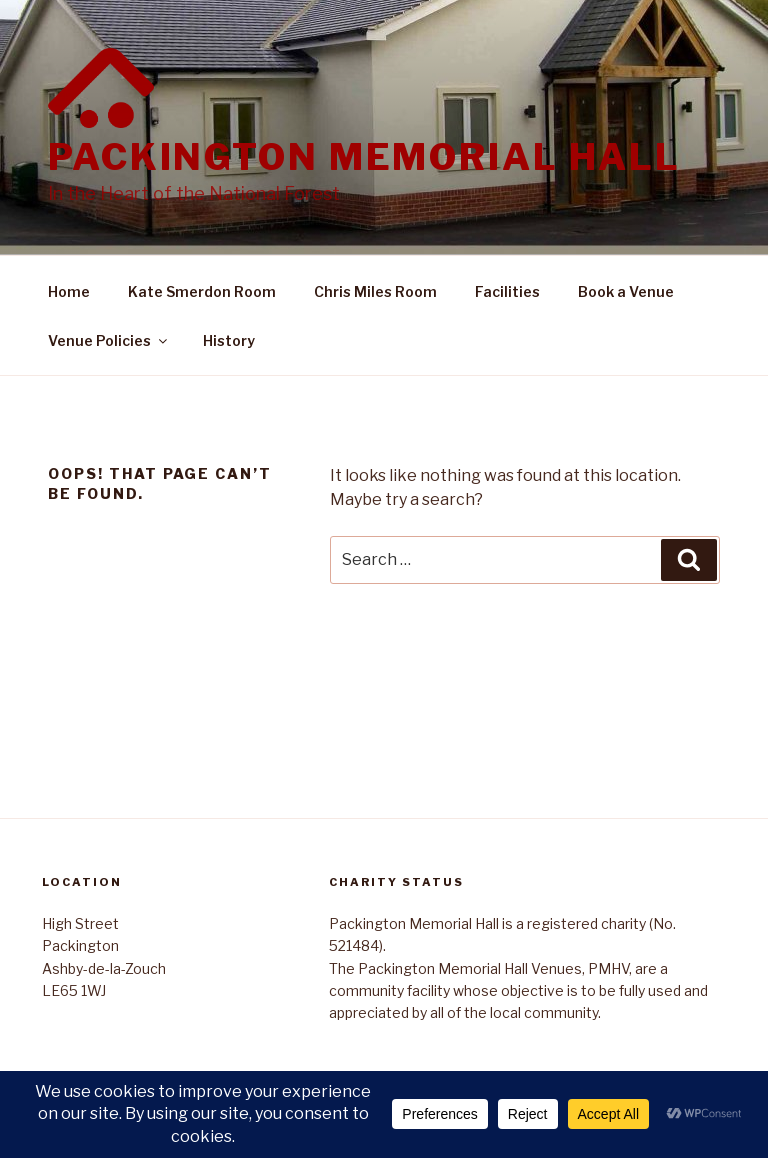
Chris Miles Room (375, 291)
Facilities (507, 291)
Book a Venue (626, 291)
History (229, 340)
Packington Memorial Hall (364, 157)
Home (69, 291)
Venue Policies (109, 340)
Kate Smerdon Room (202, 291)
